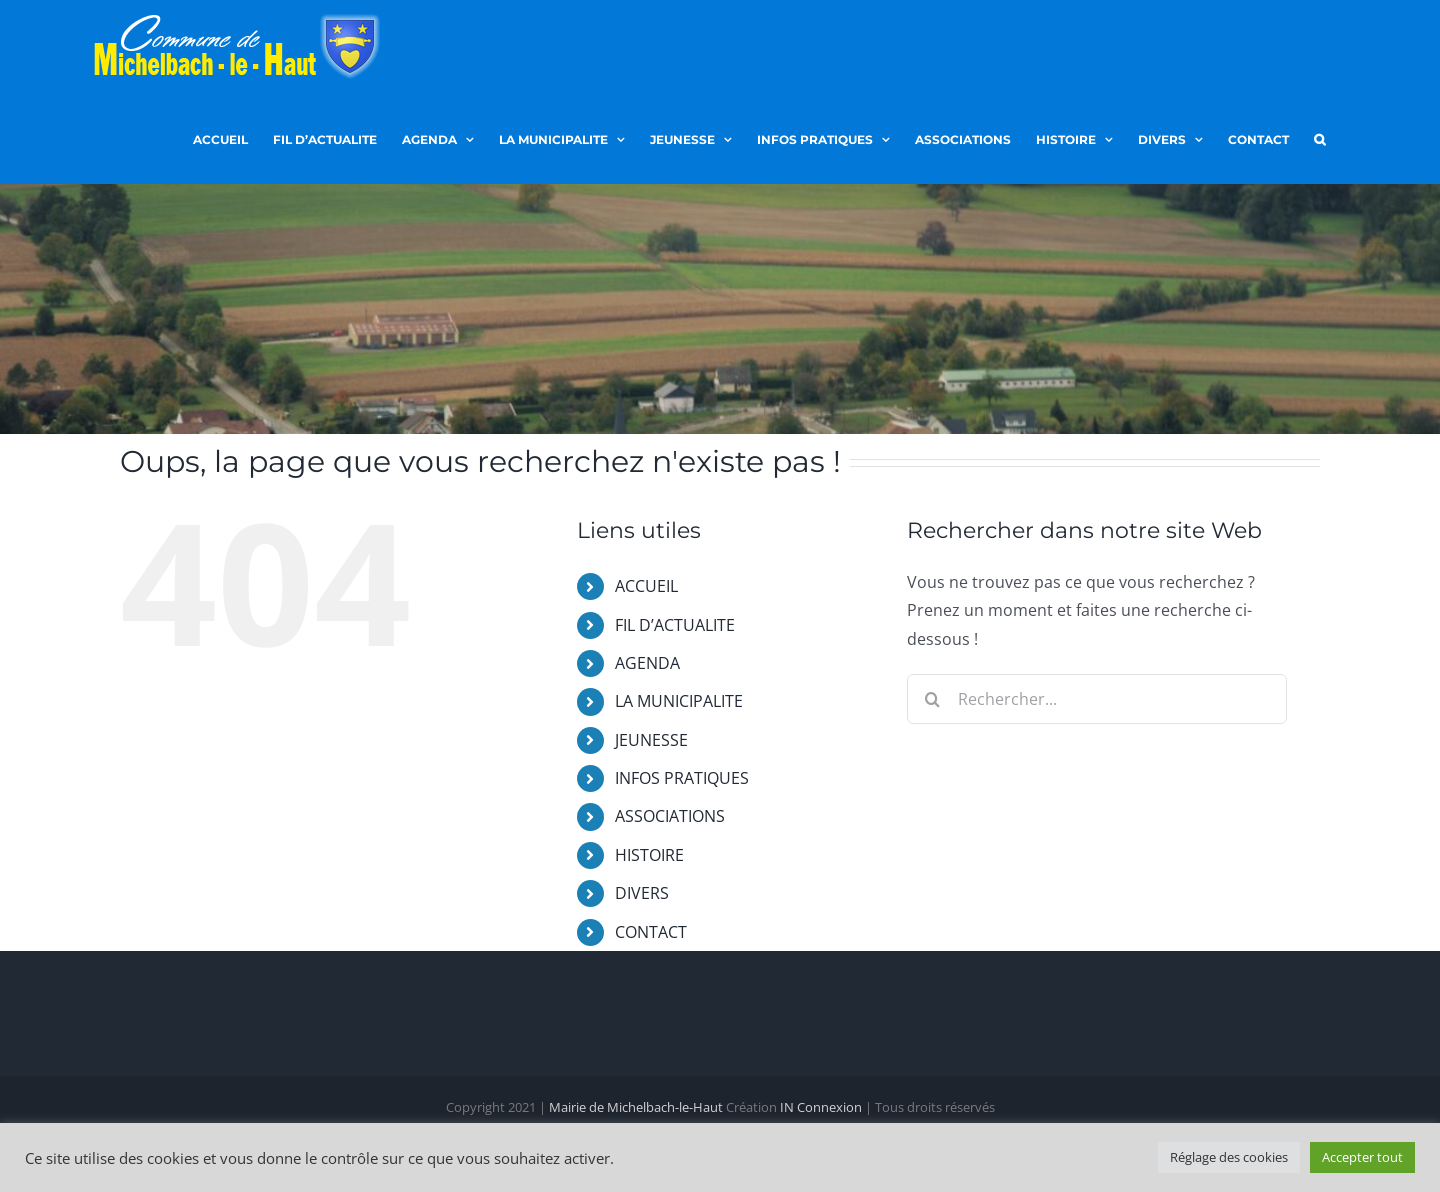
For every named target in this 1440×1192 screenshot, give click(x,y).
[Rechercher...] (1097, 699)
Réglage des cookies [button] (1229, 1157)
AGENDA (647, 663)
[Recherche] (932, 699)
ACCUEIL (646, 586)
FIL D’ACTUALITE (675, 625)
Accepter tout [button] (1362, 1157)
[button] (1319, 138)
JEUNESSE (651, 740)
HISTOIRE (649, 855)
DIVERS (642, 893)
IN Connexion (821, 1108)
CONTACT (651, 932)
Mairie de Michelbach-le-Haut (636, 1108)
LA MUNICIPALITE (679, 701)
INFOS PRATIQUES (682, 778)
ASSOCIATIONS (670, 816)
